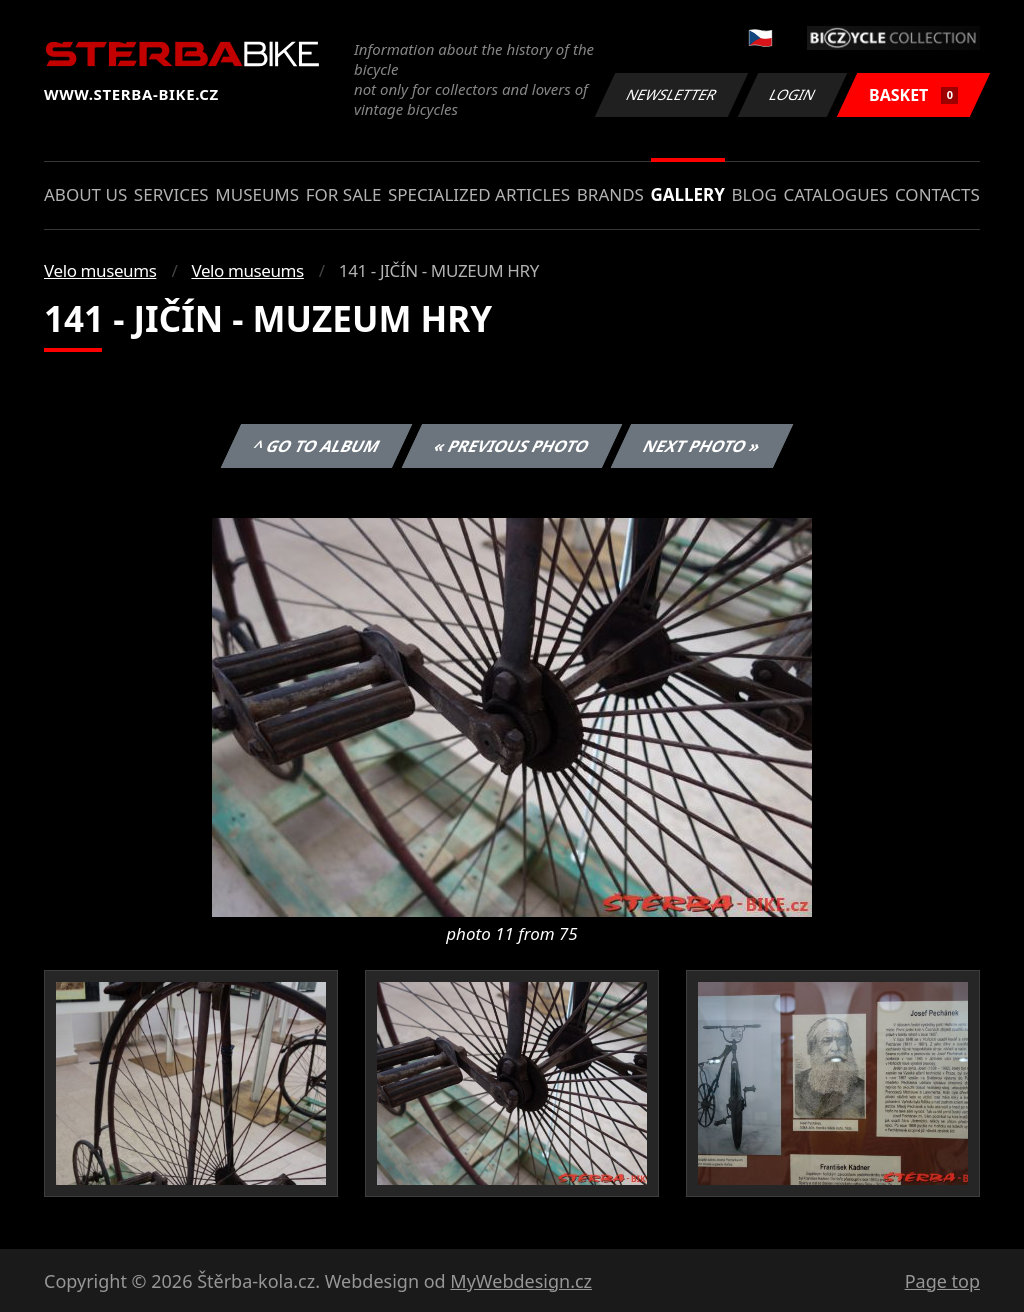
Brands (610, 194)
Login (793, 94)
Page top (942, 1281)
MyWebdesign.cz (521, 1281)
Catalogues (835, 194)
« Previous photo (512, 446)
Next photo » (702, 446)
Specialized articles (479, 194)
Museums (257, 194)
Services (171, 194)
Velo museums (100, 270)
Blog (754, 194)
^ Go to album (316, 446)
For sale (344, 194)
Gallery (688, 194)
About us (85, 194)
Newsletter (671, 94)
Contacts (937, 194)
